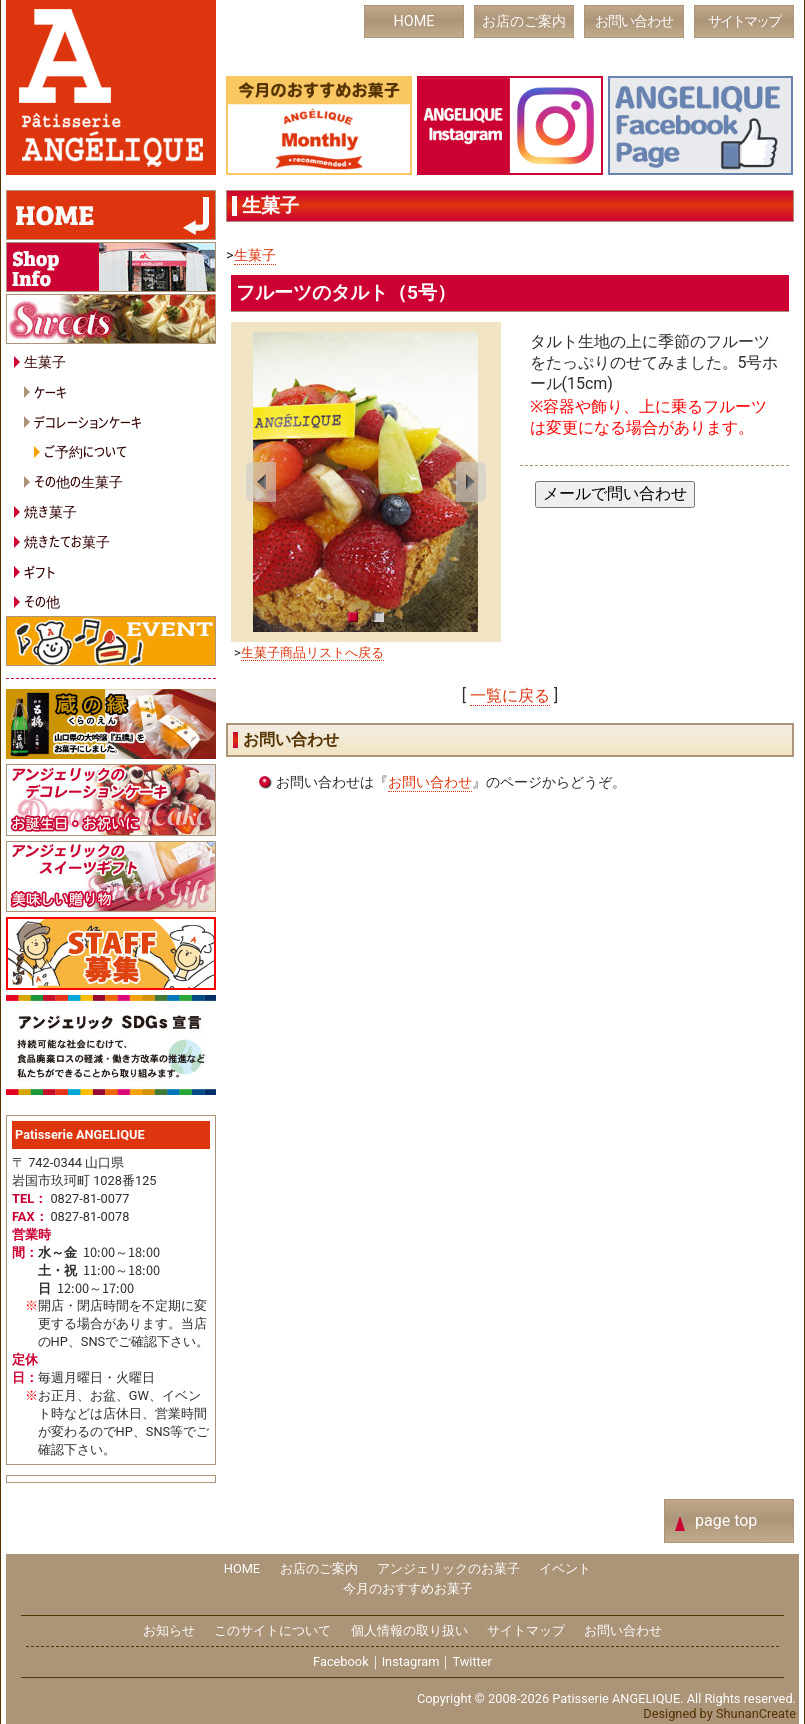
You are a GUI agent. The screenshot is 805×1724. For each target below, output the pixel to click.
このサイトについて (272, 1630)
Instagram (411, 1661)
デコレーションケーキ (88, 421)
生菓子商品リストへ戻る (312, 652)
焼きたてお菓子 (67, 540)
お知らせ (169, 1630)
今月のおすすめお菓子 (408, 1588)
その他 (42, 600)
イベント (565, 1568)
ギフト (40, 571)
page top (726, 1520)
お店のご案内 (524, 21)
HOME (414, 21)
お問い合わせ (634, 21)
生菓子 (255, 255)
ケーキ (50, 391)
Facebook (341, 1661)
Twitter (472, 1661)
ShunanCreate (756, 1713)
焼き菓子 (50, 510)
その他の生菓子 (78, 480)
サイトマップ (744, 21)
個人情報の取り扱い (409, 1630)
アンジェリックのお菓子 (448, 1568)
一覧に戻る (510, 695)
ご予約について (85, 450)
